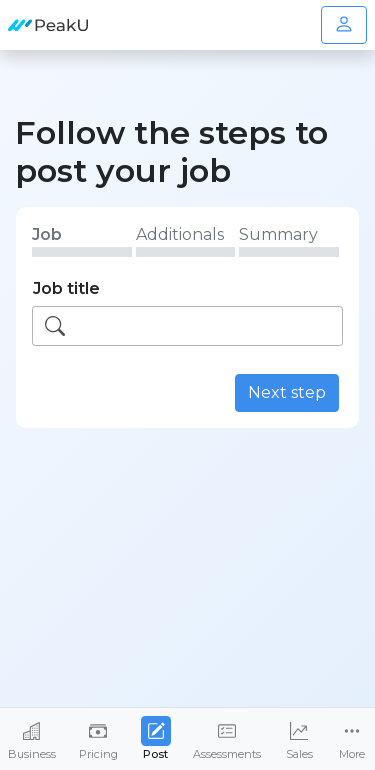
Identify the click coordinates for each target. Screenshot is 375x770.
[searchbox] (210, 326)
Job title (66, 288)
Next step (287, 392)
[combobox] (187, 326)
